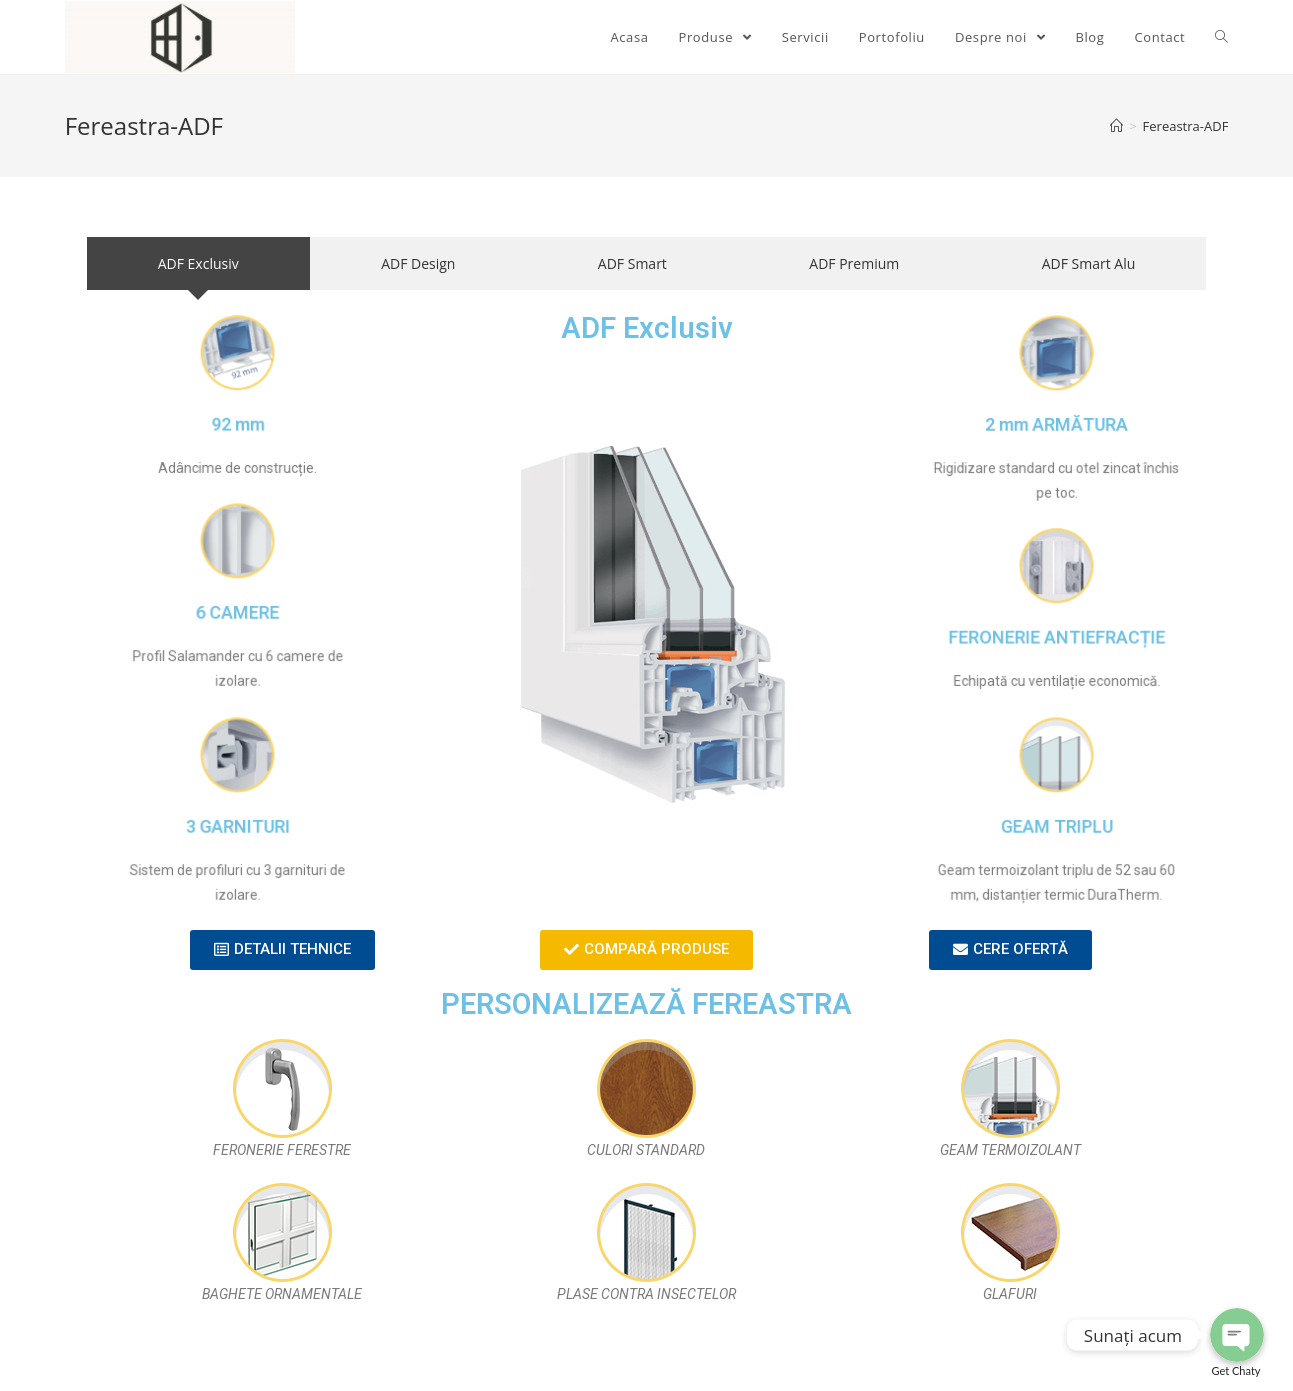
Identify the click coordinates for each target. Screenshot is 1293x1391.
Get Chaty (1236, 1370)
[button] (282, 950)
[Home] (1116, 126)
